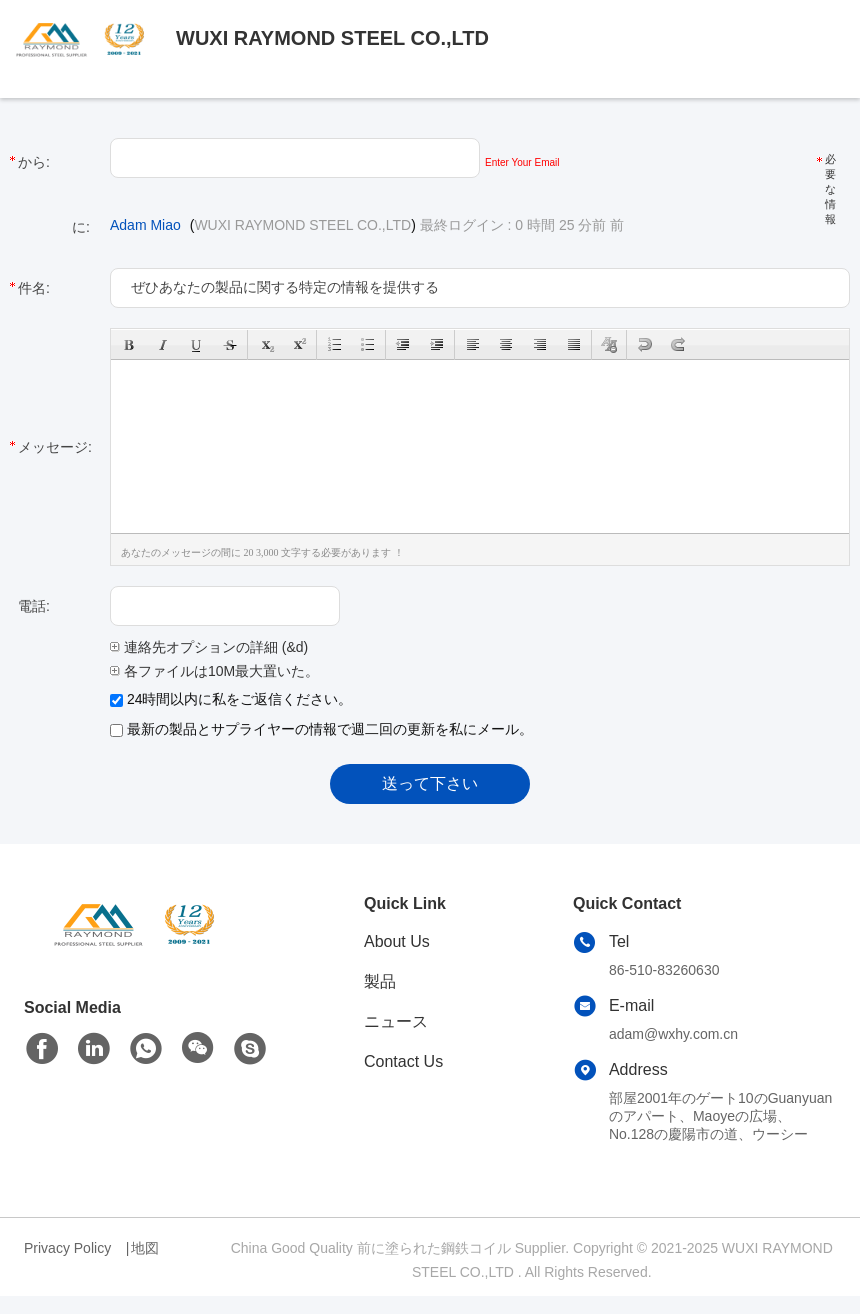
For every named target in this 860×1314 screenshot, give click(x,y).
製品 (380, 981)
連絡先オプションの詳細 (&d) (209, 647)
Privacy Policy (67, 1248)
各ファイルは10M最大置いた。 (214, 671)
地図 (145, 1248)
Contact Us (403, 1061)
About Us (397, 941)
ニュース (396, 1021)
